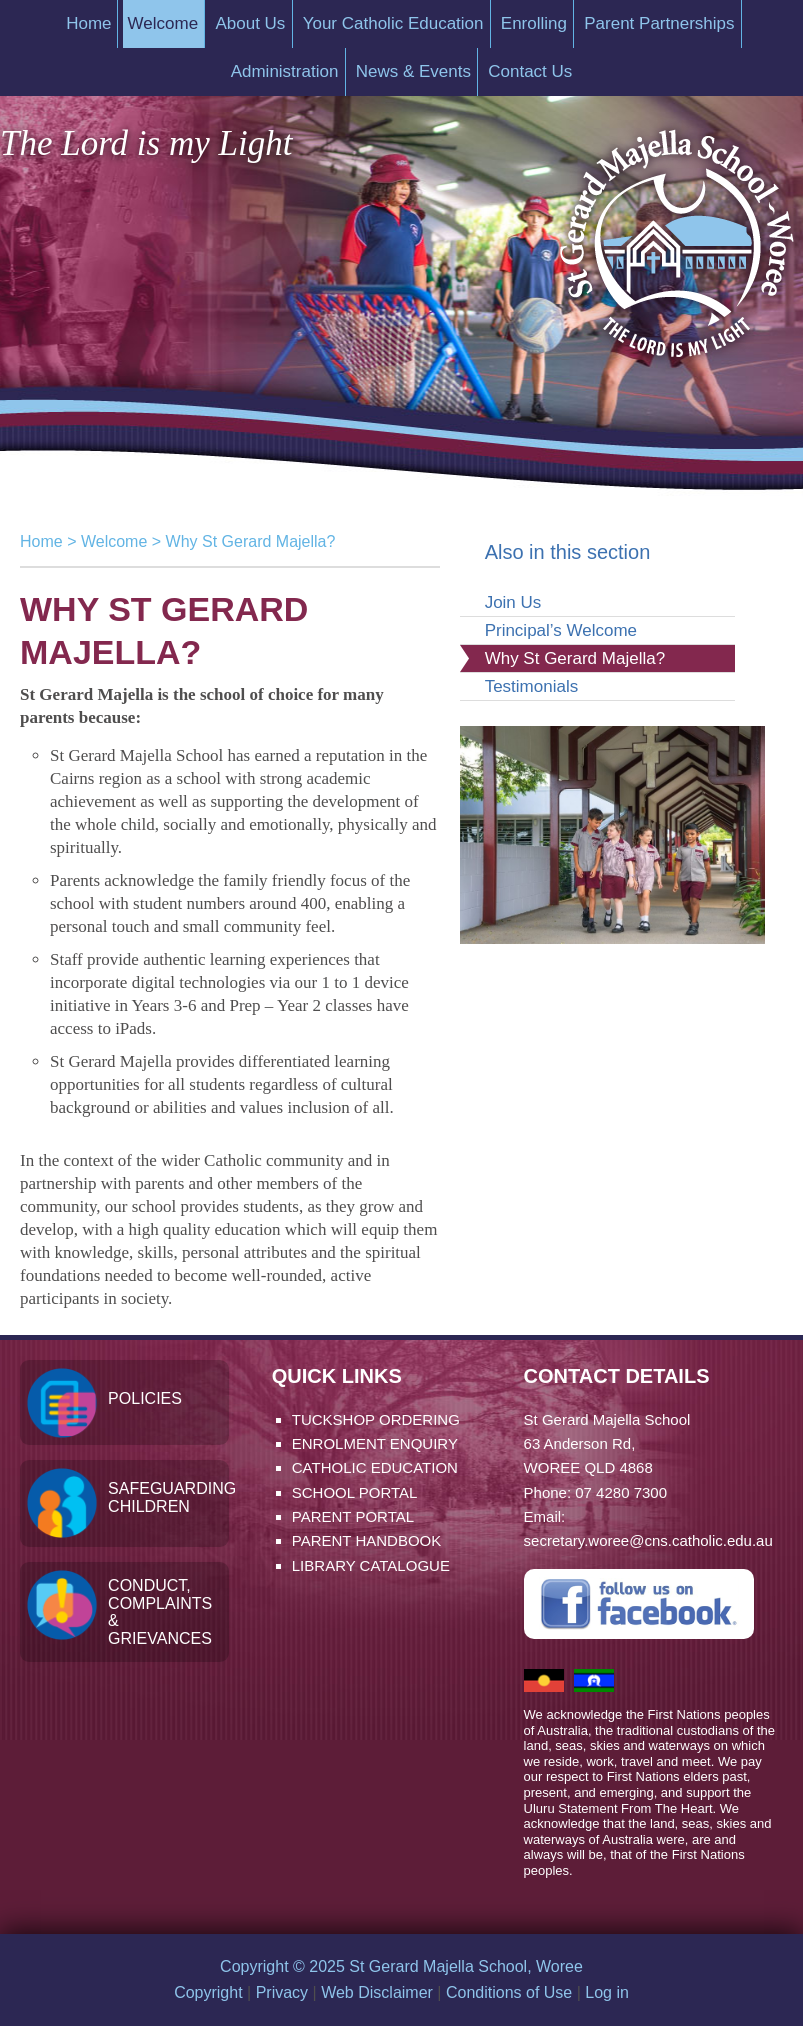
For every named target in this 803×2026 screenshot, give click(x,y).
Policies (145, 1398)
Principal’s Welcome (561, 630)
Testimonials (532, 686)
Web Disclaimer (377, 1992)
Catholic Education (375, 1467)
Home (41, 541)
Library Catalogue (371, 1565)
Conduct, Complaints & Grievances (160, 1612)
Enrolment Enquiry (375, 1443)
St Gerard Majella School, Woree (675, 233)
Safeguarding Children (168, 1497)
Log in (607, 1992)
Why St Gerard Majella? (575, 658)
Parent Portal (353, 1516)
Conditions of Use (509, 1992)
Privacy (282, 1992)
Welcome (114, 541)
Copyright (208, 1992)
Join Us (513, 602)
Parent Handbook (366, 1540)
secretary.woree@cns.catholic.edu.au (648, 1540)
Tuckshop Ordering (376, 1419)
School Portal (355, 1492)
